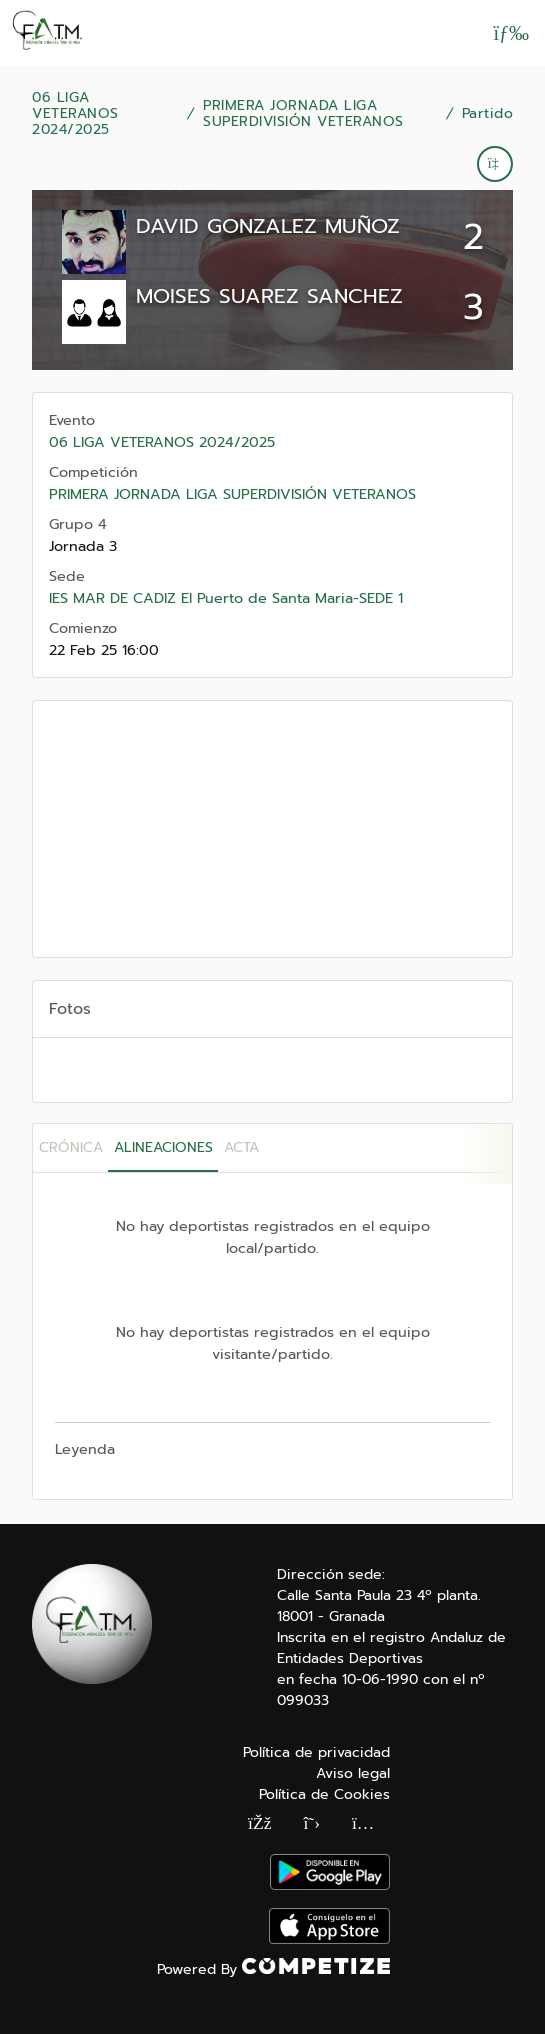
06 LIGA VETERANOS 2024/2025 (75, 114)
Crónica (71, 1147)
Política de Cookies (324, 1794)
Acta (241, 1147)
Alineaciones (163, 1147)
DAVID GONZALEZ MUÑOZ (268, 226)
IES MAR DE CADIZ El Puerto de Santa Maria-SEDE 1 (226, 598)
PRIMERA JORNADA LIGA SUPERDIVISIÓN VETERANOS (303, 114)
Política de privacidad (316, 1752)
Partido (488, 114)
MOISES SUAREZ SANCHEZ (269, 296)
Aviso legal (353, 1773)
